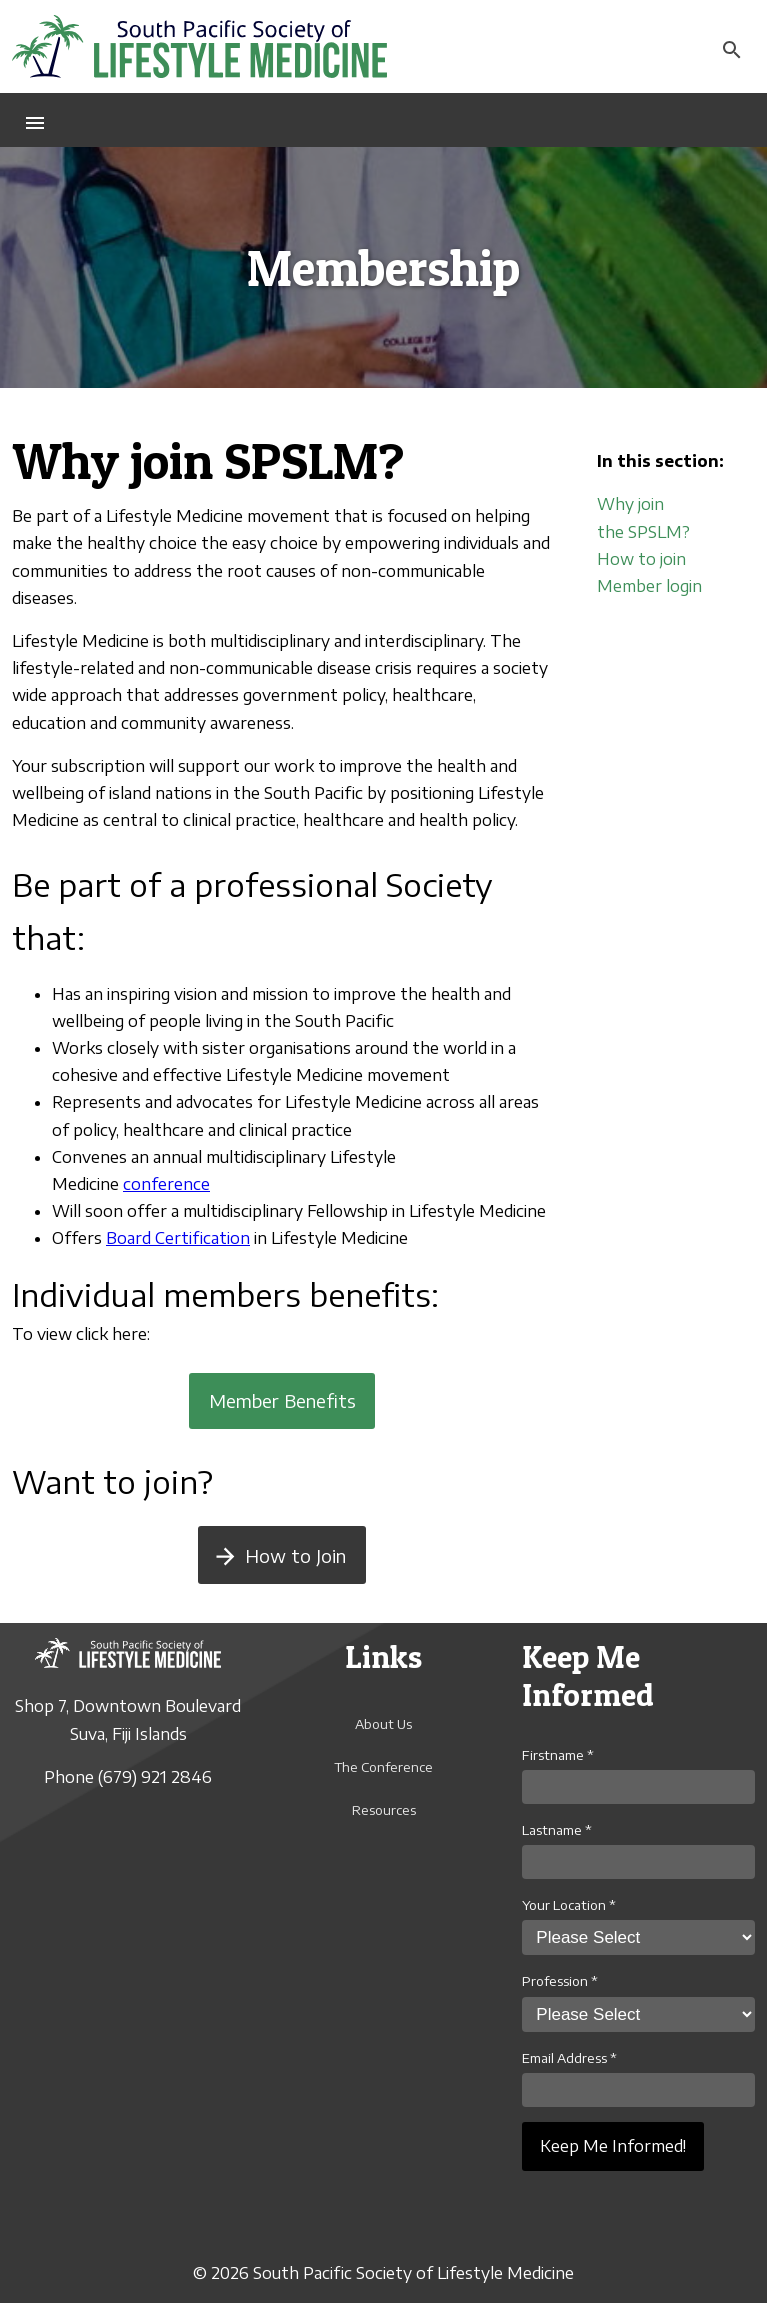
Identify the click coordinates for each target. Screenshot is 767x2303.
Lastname (557, 1830)
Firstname (558, 1755)
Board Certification (178, 1238)
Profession (560, 1981)
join (673, 559)
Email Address (569, 2058)
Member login (649, 586)
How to (628, 559)
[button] (36, 120)
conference (166, 1184)
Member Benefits (282, 1400)
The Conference (383, 1767)
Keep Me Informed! (613, 2146)
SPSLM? (659, 532)
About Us (383, 1724)
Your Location (569, 1905)
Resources (384, 1810)
